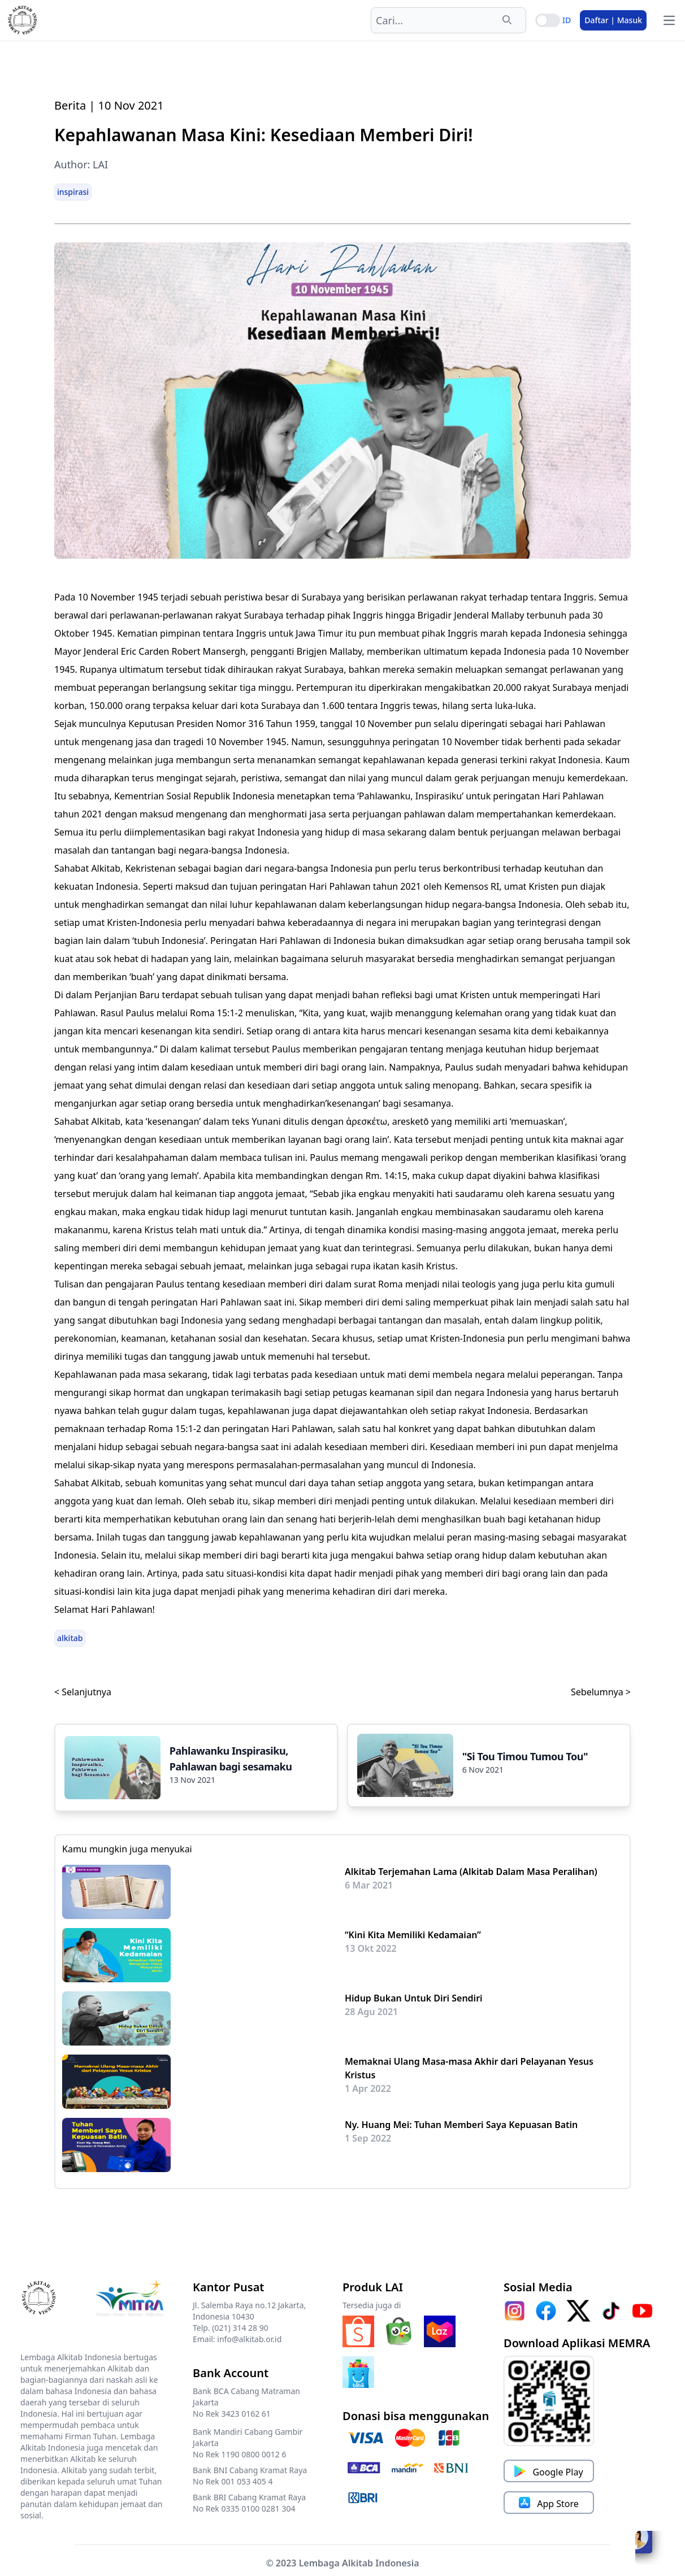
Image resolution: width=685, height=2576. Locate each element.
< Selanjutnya (82, 1692)
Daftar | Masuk (613, 20)
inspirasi (73, 191)
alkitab (70, 1638)
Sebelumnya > (601, 1692)
